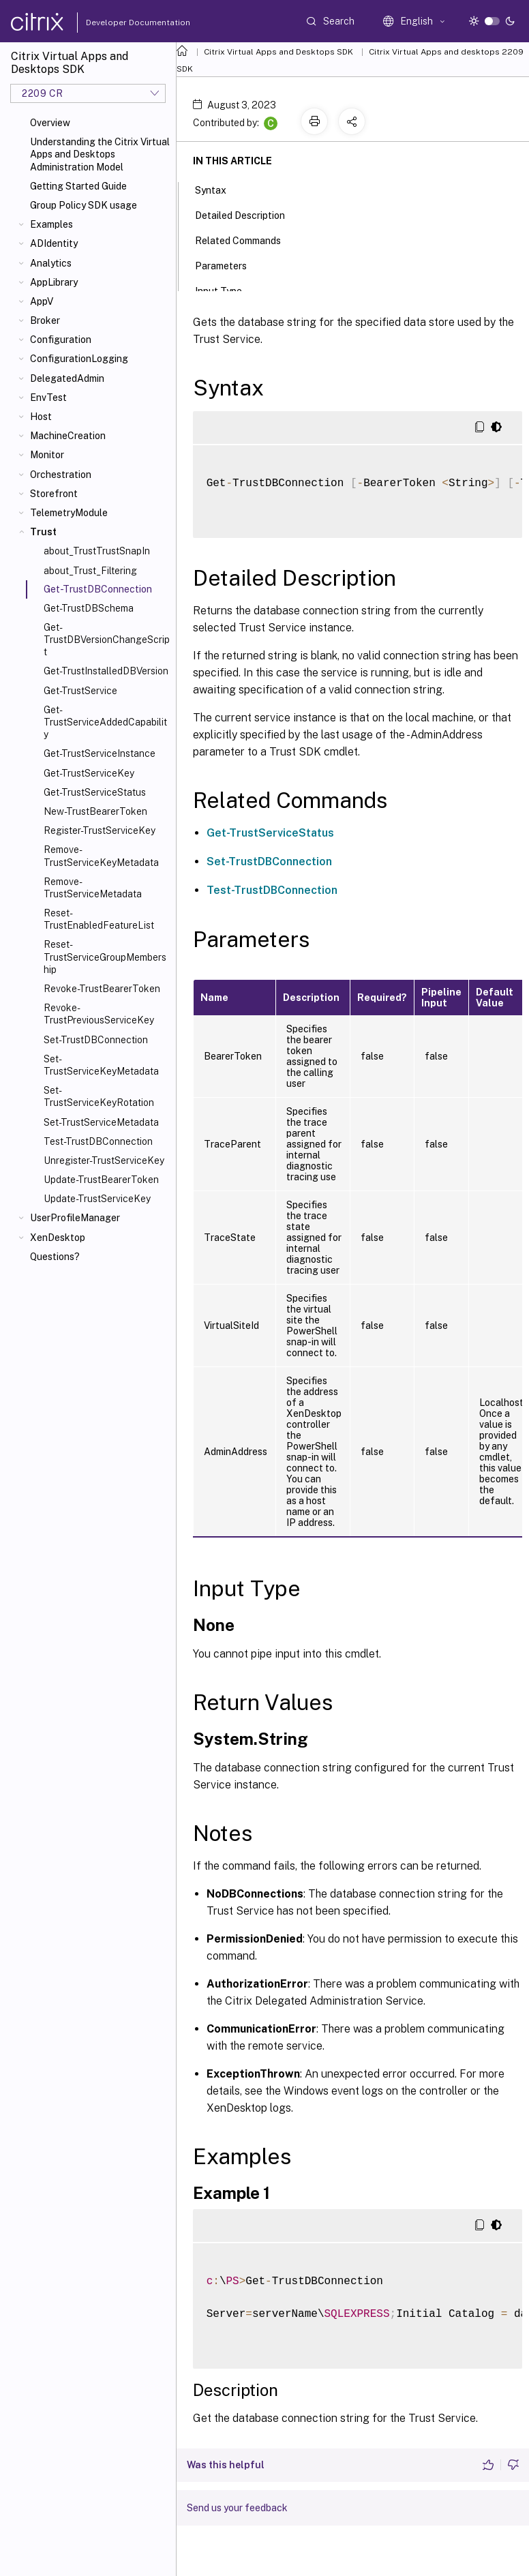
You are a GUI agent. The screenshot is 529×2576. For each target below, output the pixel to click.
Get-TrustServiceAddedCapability (105, 722)
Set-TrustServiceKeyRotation (99, 1096)
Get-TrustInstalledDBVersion (106, 670)
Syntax (218, 189)
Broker (45, 320)
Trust (43, 531)
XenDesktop (57, 1237)
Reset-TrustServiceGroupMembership (105, 956)
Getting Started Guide (78, 186)
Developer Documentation (116, 22)
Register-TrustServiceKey (99, 830)
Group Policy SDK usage (83, 205)
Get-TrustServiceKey (89, 773)
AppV (41, 301)
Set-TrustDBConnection (96, 1039)
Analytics (51, 263)
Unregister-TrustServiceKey (104, 1160)
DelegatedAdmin (67, 378)
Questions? (55, 1256)
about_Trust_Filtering (90, 570)
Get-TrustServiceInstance (99, 753)
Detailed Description (247, 214)
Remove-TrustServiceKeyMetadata (101, 855)
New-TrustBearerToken (95, 811)
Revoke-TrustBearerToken (102, 988)
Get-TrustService (80, 690)
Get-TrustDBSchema (89, 608)
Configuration (60, 339)
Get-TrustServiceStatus (95, 792)
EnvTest (48, 397)
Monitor (47, 454)
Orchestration (60, 474)
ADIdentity (54, 243)
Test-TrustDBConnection (98, 1141)
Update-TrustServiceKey (97, 1198)
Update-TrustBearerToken (101, 1179)
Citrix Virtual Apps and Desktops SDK (278, 52)
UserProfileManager (75, 1217)
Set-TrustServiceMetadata (101, 1122)
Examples (51, 224)
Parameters (228, 264)
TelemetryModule (69, 512)
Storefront (54, 493)
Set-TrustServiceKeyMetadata (101, 1065)
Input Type (226, 290)
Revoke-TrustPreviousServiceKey (99, 1013)
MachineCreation (68, 435)
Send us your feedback (237, 2507)
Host (41, 416)
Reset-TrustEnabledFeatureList (99, 919)
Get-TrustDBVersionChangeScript (107, 639)
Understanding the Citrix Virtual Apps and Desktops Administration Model (100, 154)
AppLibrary (54, 282)
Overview (50, 122)
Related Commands (245, 239)
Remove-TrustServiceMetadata (93, 887)
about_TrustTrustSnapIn (97, 550)
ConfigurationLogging (79, 358)
